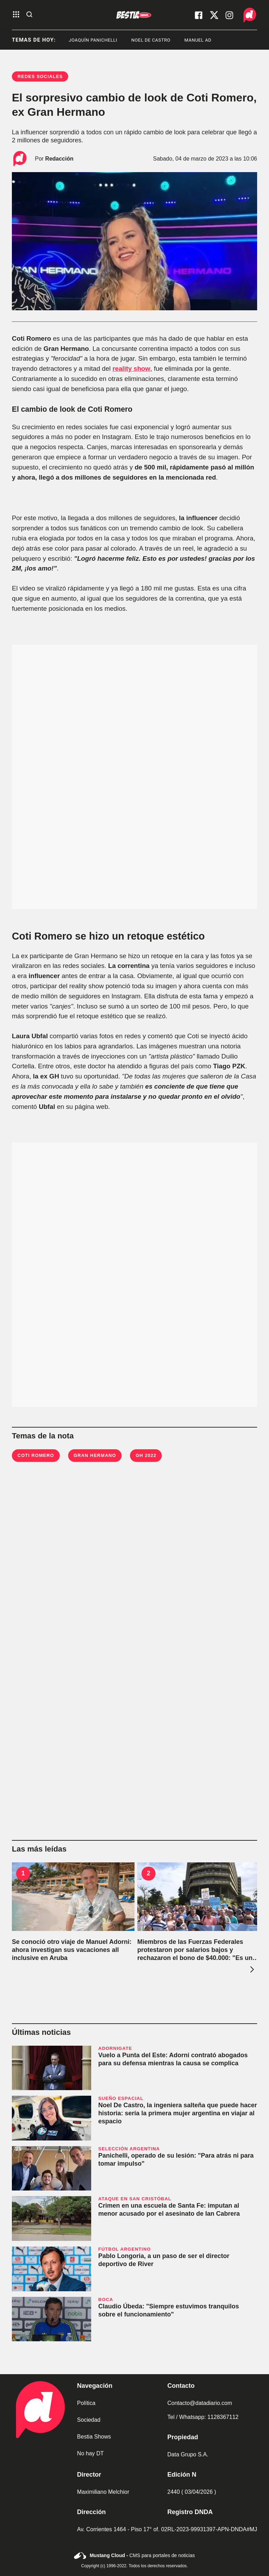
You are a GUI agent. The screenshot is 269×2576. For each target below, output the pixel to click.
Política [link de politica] (86, 2403)
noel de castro (160, 40)
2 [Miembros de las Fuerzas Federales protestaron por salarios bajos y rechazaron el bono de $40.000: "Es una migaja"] (148, 1873)
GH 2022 (146, 1455)
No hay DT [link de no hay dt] (90, 2453)
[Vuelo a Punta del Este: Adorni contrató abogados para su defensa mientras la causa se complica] (51, 2068)
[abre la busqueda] (29, 15)
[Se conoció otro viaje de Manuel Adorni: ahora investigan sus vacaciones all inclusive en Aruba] (73, 1896)
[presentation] (251, 1969)
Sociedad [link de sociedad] (89, 2420)
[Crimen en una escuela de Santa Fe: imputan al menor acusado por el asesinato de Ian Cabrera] (51, 2218)
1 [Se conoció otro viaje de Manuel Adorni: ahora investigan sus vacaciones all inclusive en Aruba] (23, 1873)
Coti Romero (35, 1455)
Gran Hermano (95, 1455)
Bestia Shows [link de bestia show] (94, 2437)
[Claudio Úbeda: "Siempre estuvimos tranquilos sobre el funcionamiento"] (51, 2319)
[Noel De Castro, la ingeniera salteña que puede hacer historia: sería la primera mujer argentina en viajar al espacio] (51, 2118)
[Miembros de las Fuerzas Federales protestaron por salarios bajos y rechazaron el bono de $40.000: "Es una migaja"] (198, 1896)
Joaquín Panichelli (103, 40)
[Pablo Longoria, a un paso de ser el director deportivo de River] (51, 2268)
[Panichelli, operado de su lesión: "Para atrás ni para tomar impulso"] (51, 2168)
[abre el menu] (16, 15)
